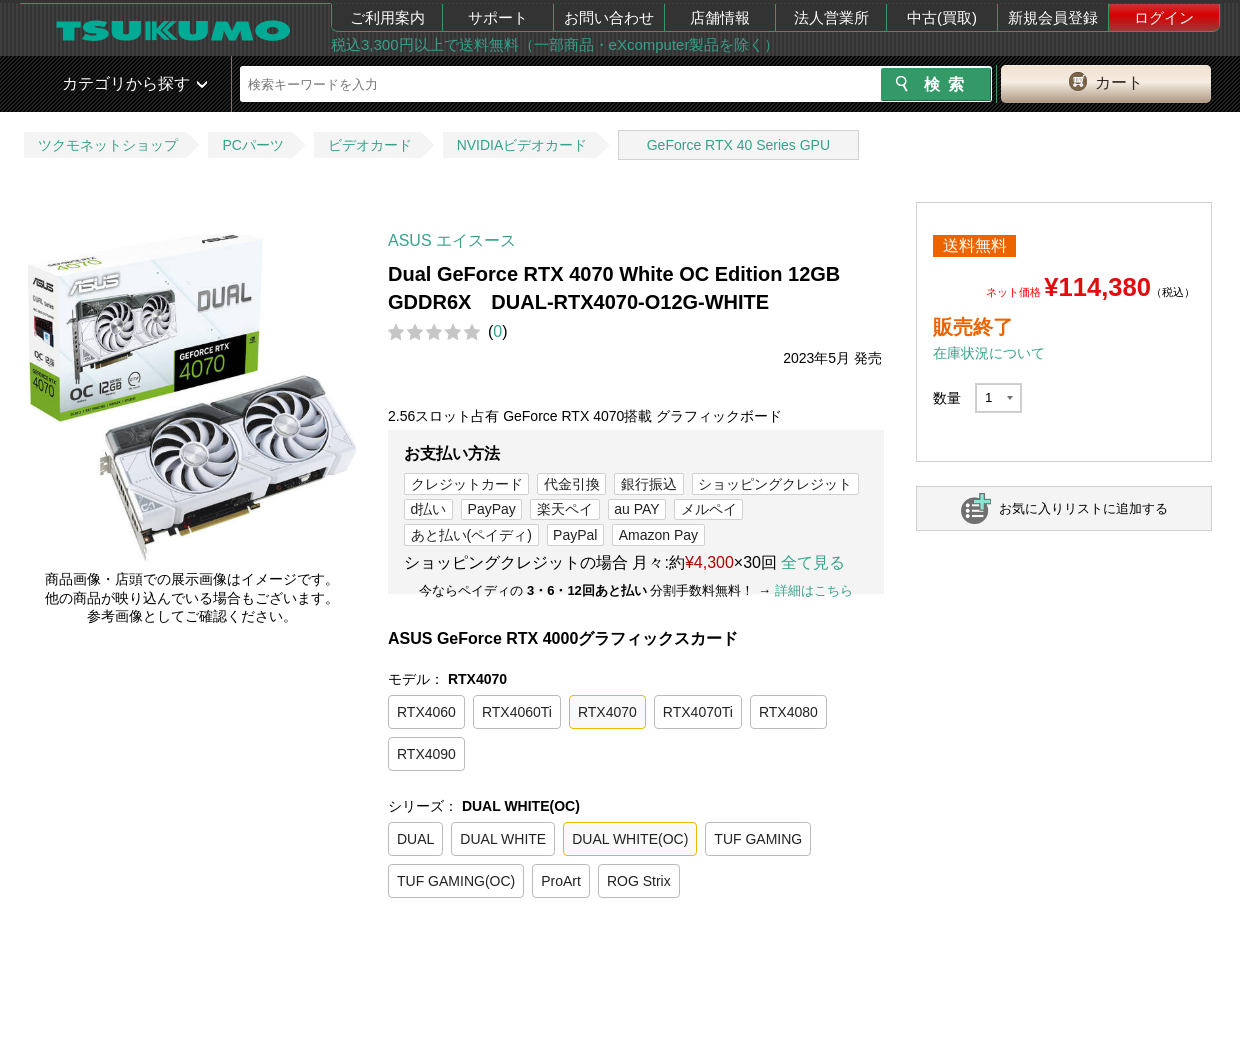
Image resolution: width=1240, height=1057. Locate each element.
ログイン (1164, 17)
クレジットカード (467, 484)
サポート (498, 17)
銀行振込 (649, 484)
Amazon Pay (658, 535)
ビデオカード (370, 145)
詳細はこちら (814, 590)
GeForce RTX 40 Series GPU (738, 145)
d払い (429, 509)
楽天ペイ (565, 509)
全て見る (813, 562)
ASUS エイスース (452, 240)
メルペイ (709, 509)
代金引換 (572, 484)
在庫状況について (989, 353)
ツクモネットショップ (108, 145)
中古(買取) (942, 17)
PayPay (492, 509)
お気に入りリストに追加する (1083, 508)
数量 (947, 398)
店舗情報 (720, 17)
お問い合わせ (609, 17)
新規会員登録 (1053, 17)
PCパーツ (252, 145)
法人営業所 (831, 17)
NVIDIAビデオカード (522, 145)
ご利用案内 (387, 17)
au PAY (636, 509)
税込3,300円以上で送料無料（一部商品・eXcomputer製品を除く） (555, 44)
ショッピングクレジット (775, 484)
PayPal (575, 535)
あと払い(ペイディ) (471, 535)
